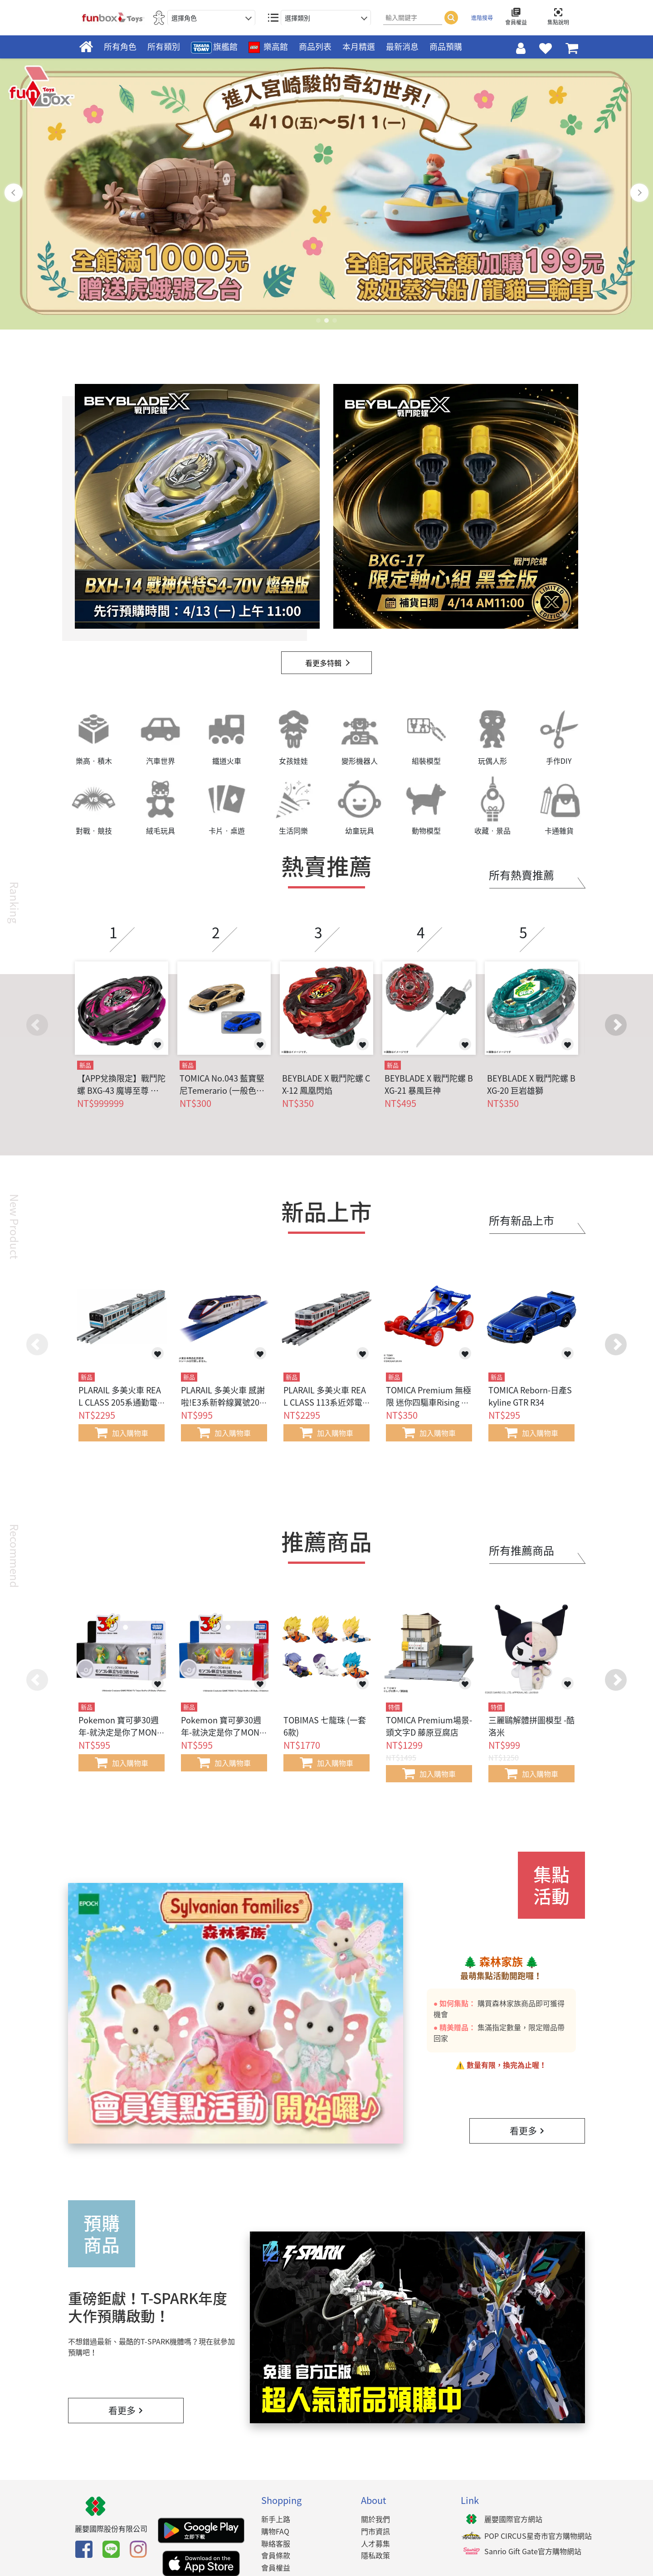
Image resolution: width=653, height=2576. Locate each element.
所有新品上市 (521, 1220)
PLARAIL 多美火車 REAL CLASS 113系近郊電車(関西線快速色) (324, 1402)
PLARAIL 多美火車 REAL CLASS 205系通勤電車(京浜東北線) (119, 1402)
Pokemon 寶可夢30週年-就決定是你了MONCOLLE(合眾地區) (120, 1732)
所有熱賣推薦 (521, 875)
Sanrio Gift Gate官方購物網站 (532, 2551)
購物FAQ (275, 2531)
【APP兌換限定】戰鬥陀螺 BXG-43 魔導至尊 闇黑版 (121, 1084)
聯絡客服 (275, 2543)
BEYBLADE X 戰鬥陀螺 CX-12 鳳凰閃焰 (326, 1084)
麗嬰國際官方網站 (513, 2518)
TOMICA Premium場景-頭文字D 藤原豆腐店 (429, 1726)
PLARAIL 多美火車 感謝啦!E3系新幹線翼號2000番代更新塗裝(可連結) (223, 1402)
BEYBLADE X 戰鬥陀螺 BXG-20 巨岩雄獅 (531, 1084)
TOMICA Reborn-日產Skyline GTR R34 (530, 1396)
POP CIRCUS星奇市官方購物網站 (538, 2535)
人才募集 (375, 2543)
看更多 (527, 2130)
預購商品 (101, 2234)
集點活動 (551, 1885)
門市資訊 (375, 2531)
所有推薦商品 (521, 1550)
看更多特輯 (323, 662)
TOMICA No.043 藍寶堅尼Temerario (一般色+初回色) (222, 1084)
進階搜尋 (482, 18)
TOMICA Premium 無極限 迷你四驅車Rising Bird (429, 1402)
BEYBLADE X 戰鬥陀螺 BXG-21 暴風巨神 (429, 1084)
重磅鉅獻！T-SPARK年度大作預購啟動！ (147, 2306)
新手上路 (275, 2518)
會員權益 (275, 2567)
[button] (616, 1025)
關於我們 (375, 2518)
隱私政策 (375, 2555)
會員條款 (275, 2555)
